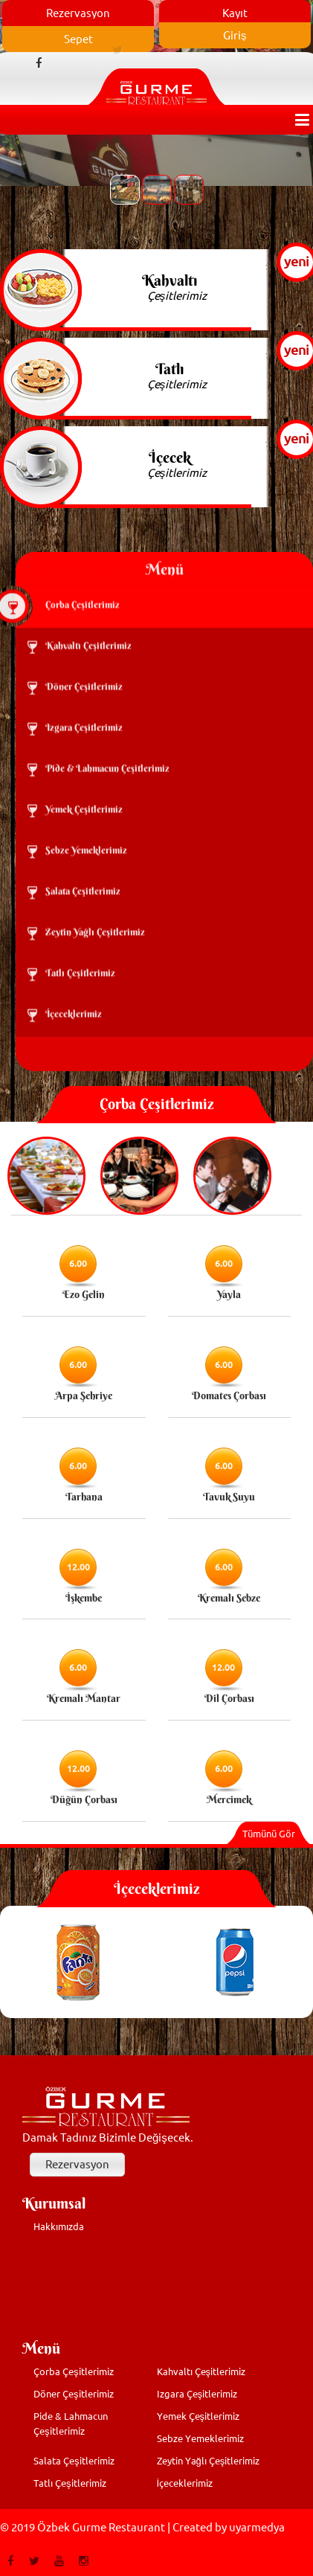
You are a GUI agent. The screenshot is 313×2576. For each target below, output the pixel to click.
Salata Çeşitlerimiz (73, 2460)
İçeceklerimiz (185, 2483)
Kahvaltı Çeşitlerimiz (201, 2371)
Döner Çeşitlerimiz (73, 2394)
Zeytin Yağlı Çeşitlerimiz (208, 2460)
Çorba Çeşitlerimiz (73, 2371)
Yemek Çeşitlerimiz (198, 2416)
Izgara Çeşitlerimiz (197, 2394)
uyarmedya (257, 2527)
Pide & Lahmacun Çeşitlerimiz (70, 2423)
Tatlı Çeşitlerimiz (69, 2483)
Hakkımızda (58, 2226)
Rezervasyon (77, 2164)
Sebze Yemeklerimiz (200, 2438)
